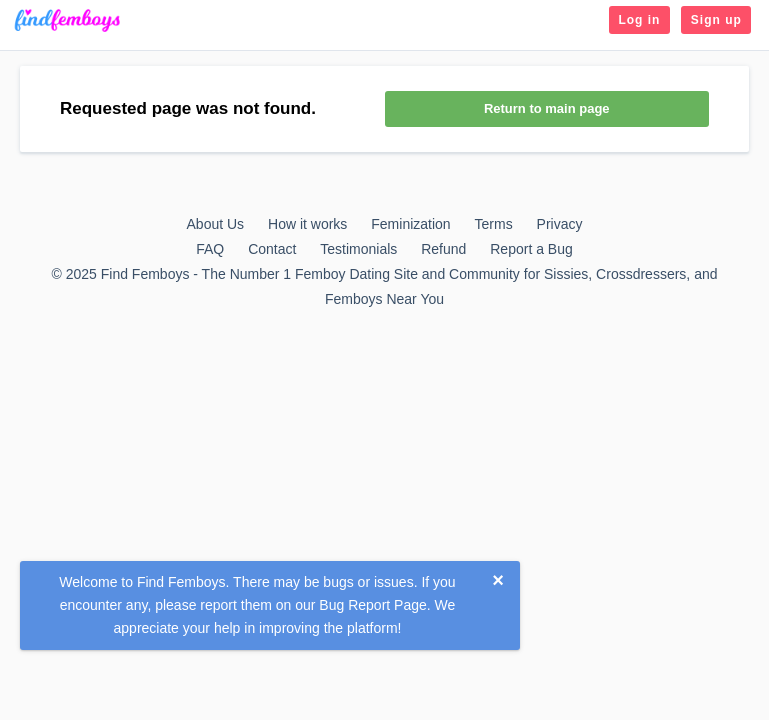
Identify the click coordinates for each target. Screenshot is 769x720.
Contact (272, 249)
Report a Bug (531, 249)
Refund (443, 249)
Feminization (410, 224)
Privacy (560, 224)
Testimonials (358, 249)
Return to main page (547, 108)
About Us (216, 224)
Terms (494, 224)
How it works (307, 224)
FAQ (210, 249)
